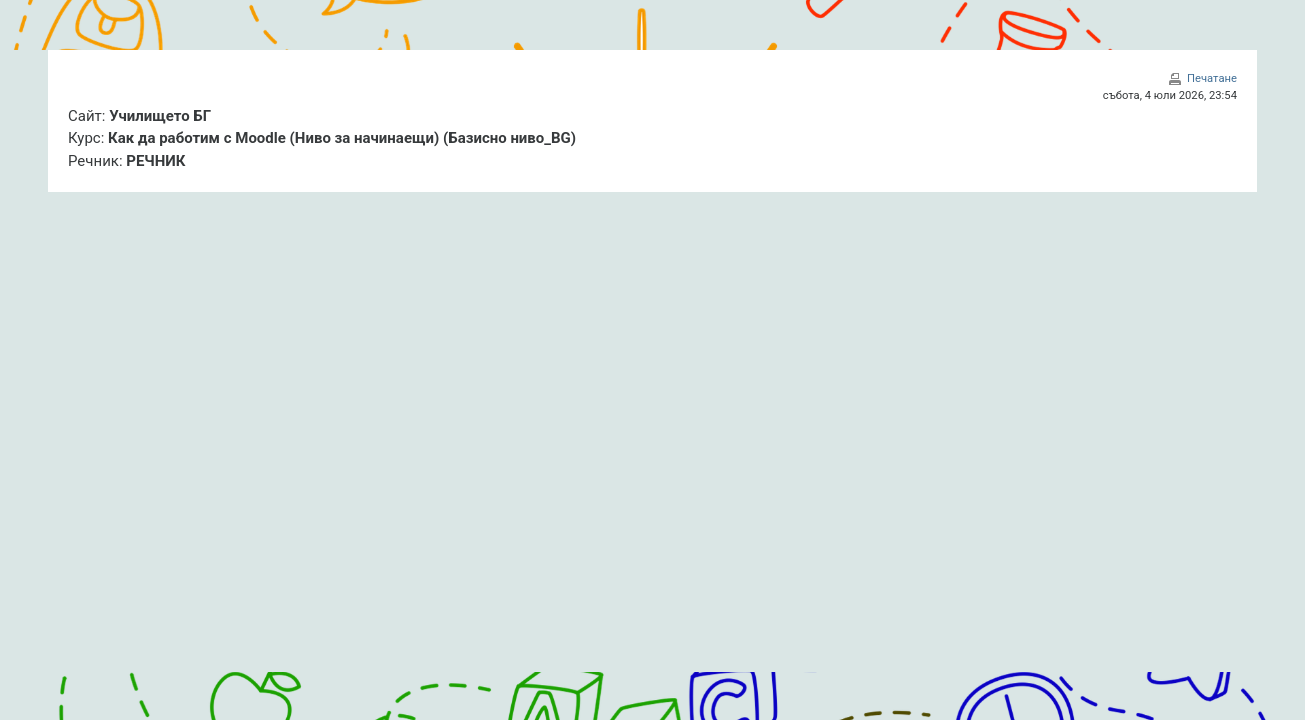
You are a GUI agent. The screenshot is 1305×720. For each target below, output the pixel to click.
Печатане (1212, 78)
